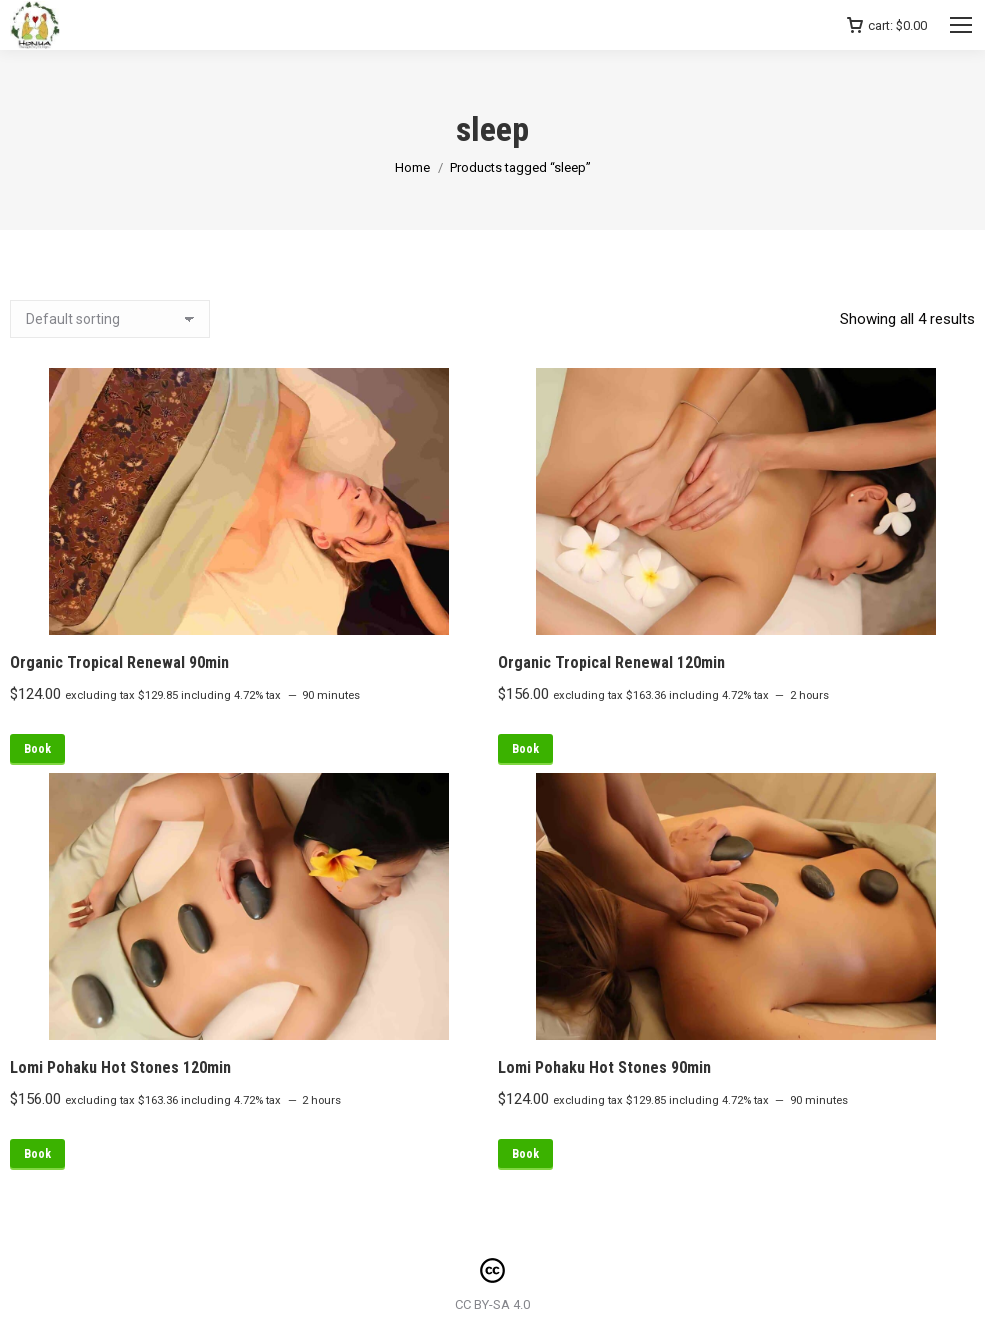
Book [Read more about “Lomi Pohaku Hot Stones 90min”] (525, 1154)
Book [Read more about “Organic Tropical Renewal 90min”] (37, 749)
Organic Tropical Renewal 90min (119, 662)
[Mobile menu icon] (961, 25)
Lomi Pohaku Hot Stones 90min (604, 1067)
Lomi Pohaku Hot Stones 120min (120, 1067)
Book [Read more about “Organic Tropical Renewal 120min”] (525, 749)
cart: (887, 25)
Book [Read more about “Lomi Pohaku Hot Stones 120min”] (37, 1154)
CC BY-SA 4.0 (492, 1304)
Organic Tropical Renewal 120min (611, 662)
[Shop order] (110, 319)
